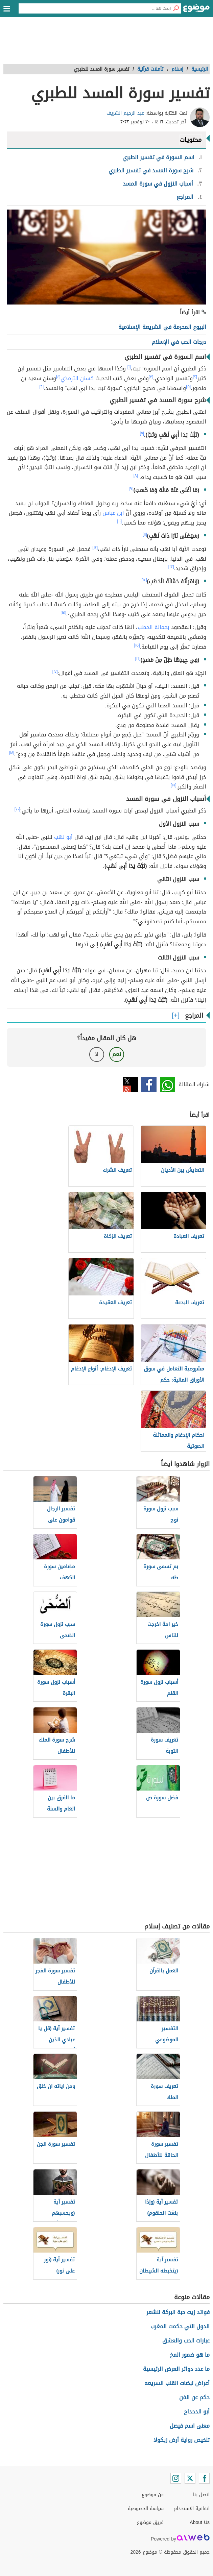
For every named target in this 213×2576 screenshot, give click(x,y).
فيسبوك (149, 1084)
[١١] (145, 534)
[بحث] (176, 8)
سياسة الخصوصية (146, 2508)
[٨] (136, 475)
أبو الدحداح (197, 2411)
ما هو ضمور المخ (190, 2355)
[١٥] (63, 612)
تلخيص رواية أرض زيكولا (181, 2440)
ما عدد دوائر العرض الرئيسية (176, 2369)
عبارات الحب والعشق (186, 2340)
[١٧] (55, 671)
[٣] (151, 377)
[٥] (188, 386)
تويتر (130, 1084)
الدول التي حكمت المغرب (180, 2326)
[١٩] (173, 785)
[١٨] (11, 752)
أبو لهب (63, 837)
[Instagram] (175, 2478)
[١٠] (119, 521)
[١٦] (138, 658)
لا (96, 1054)
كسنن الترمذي (77, 378)
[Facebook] (204, 2478)
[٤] (58, 377)
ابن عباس (113, 513)
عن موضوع (153, 2494)
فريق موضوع (150, 2522)
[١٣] (171, 566)
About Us (200, 2522)
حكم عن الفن (194, 2397)
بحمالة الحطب (153, 627)
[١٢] (95, 547)
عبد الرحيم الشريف (125, 113)
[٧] (142, 433)
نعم (116, 1054)
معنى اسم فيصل (190, 2426)
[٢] (195, 377)
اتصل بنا (201, 2494)
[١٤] (144, 580)
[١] (129, 367)
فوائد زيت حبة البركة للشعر (178, 2312)
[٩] (131, 488)
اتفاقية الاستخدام (192, 2508)
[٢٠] (17, 809)
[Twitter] (190, 2478)
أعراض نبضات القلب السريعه (177, 2383)
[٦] (41, 386)
